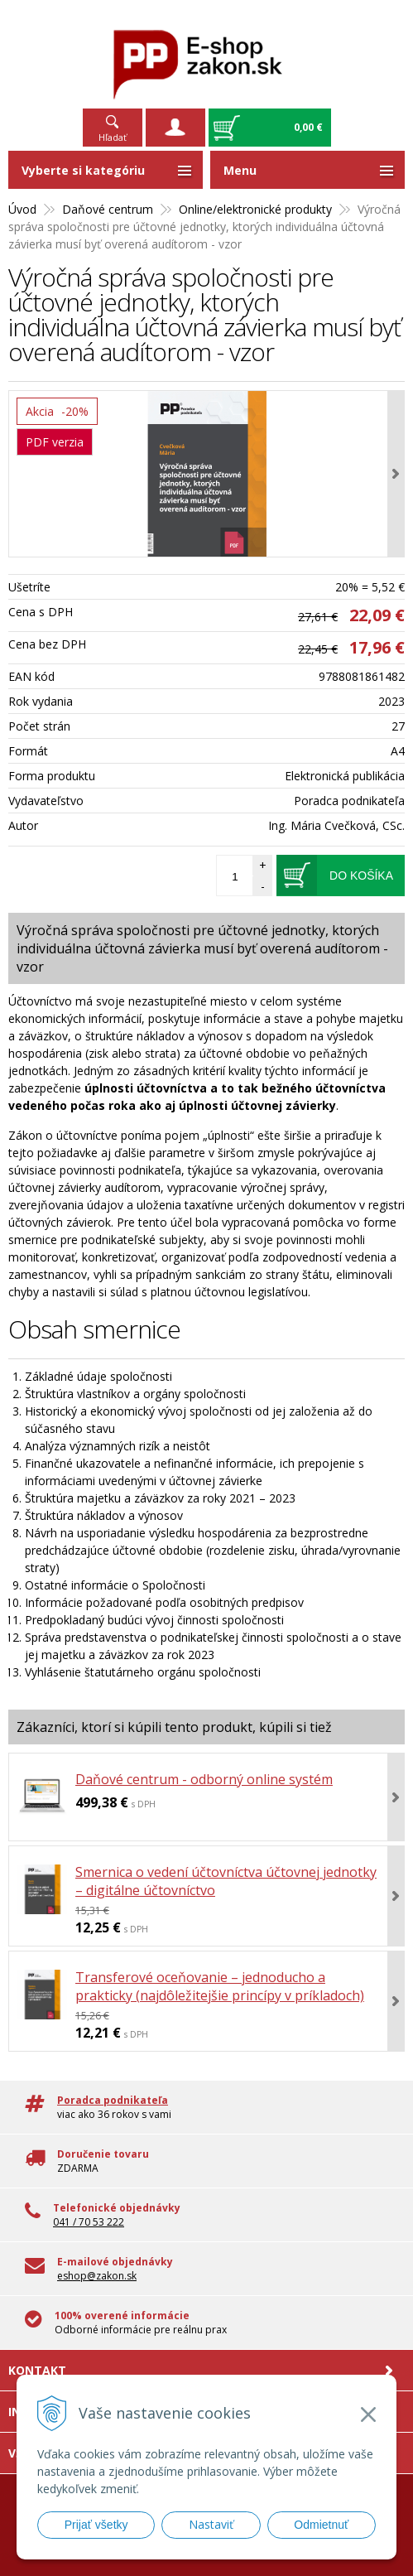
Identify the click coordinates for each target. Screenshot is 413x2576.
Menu (240, 170)
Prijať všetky (96, 2524)
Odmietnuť (321, 2524)
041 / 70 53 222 (88, 2222)
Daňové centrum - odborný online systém (204, 1779)
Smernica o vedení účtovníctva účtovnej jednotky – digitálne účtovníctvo (226, 1881)
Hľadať (112, 137)
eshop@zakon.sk (97, 2276)
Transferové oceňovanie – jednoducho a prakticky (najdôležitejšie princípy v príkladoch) (219, 1986)
